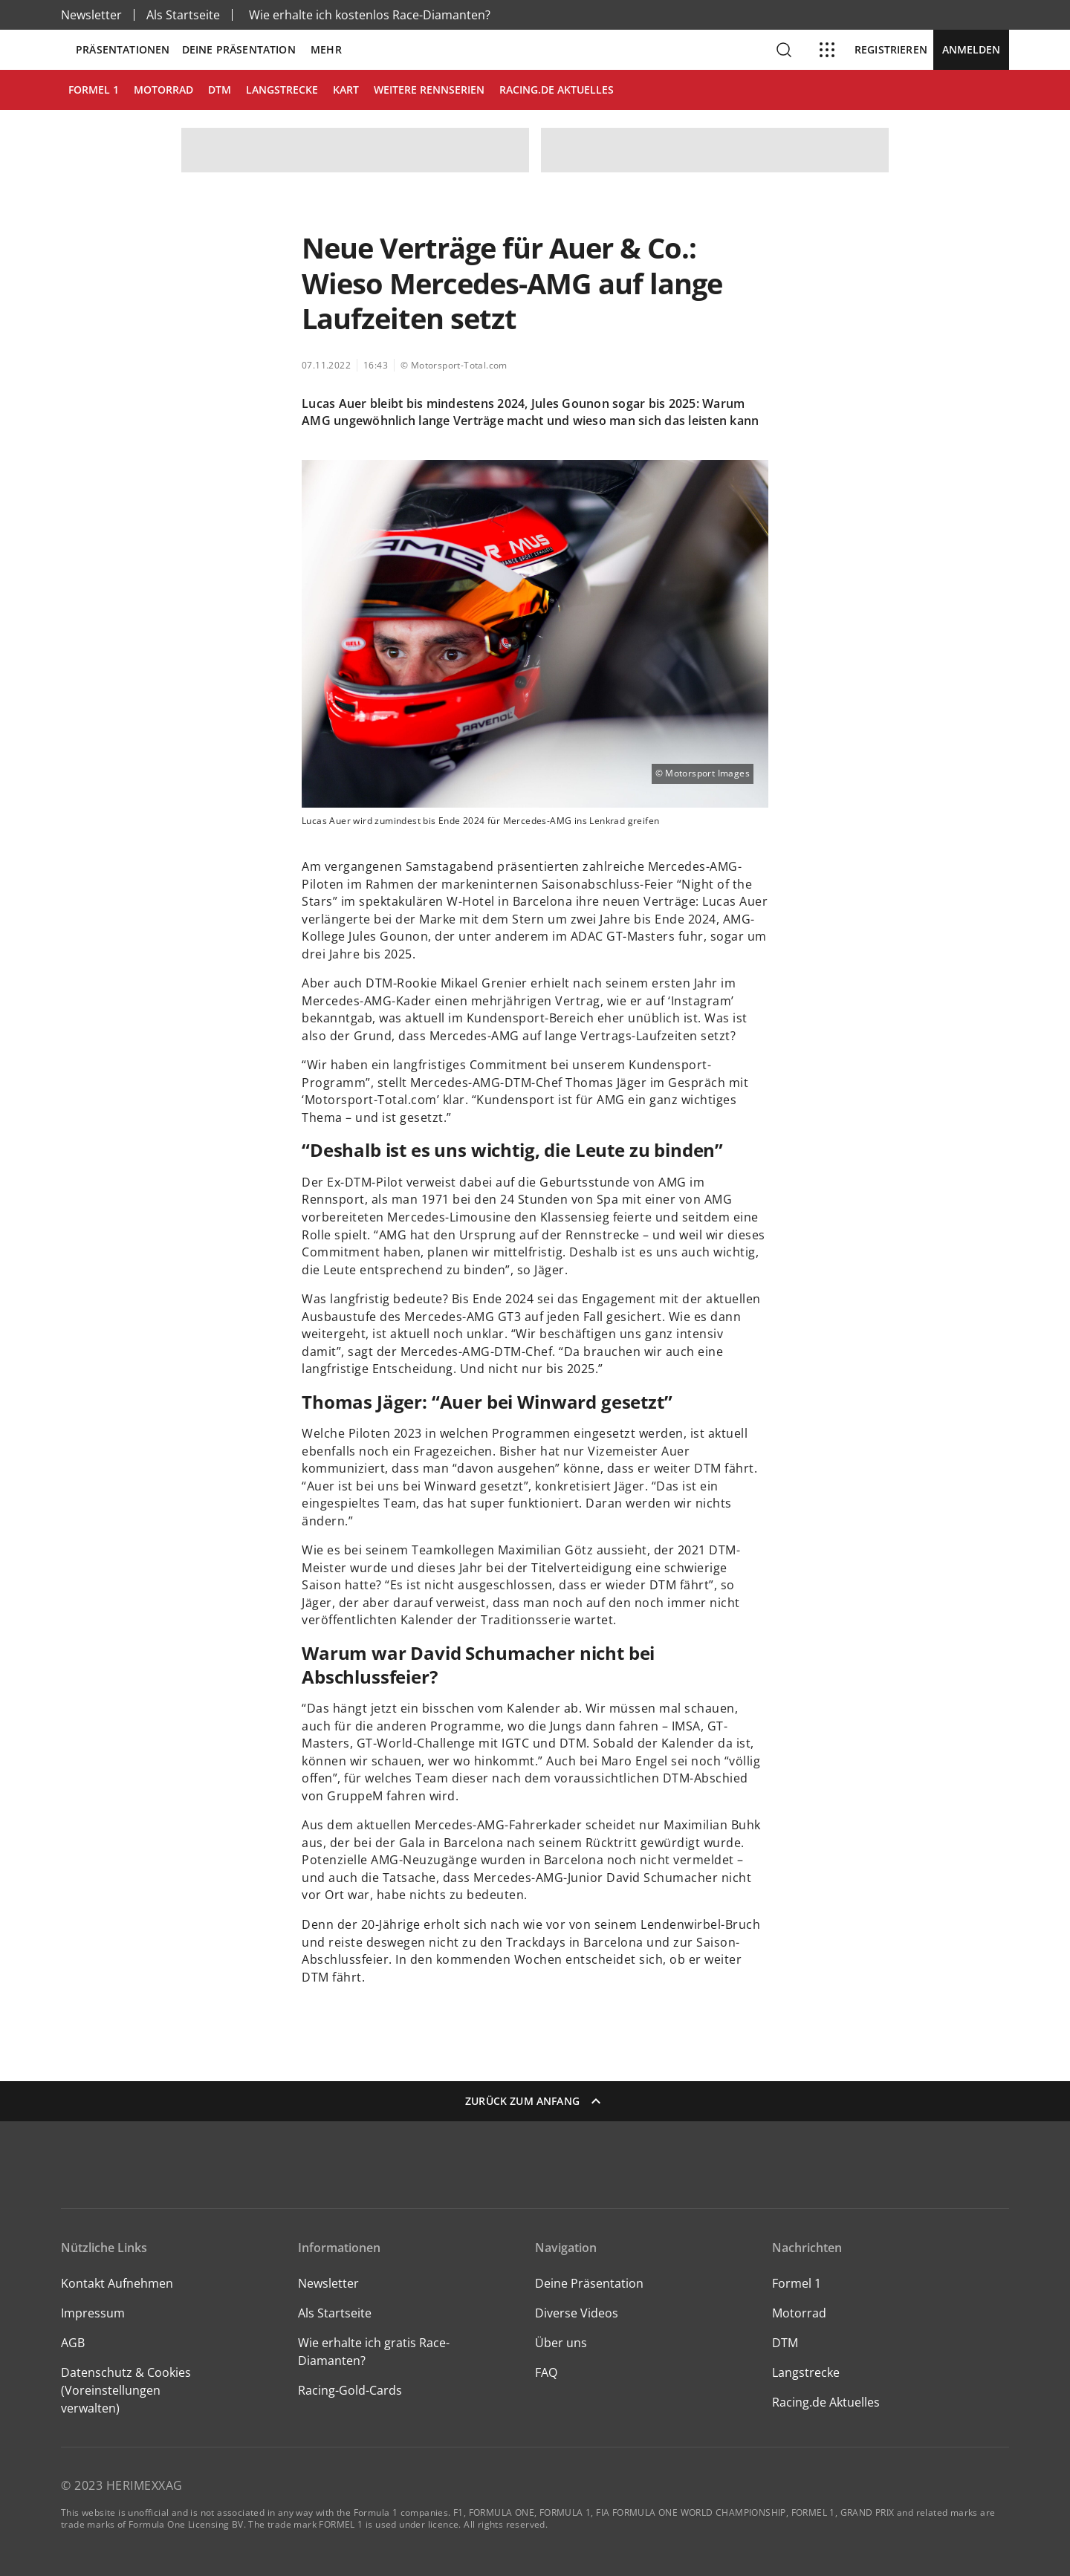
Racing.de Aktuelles (826, 2402)
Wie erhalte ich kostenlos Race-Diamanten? (369, 15)
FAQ (546, 2372)
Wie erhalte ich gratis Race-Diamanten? (374, 2352)
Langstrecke (806, 2372)
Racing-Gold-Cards (350, 2390)
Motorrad (799, 2313)
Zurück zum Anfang (535, 2101)
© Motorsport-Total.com (454, 365)
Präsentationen (123, 50)
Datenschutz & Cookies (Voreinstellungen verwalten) (126, 2390)
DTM (785, 2343)
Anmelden (971, 49)
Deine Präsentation (240, 50)
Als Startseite (183, 15)
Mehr (326, 50)
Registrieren (891, 50)
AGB (73, 2343)
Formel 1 (796, 2283)
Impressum (93, 2313)
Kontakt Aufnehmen (117, 2283)
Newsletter (91, 15)
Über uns (561, 2343)
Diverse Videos (576, 2313)
